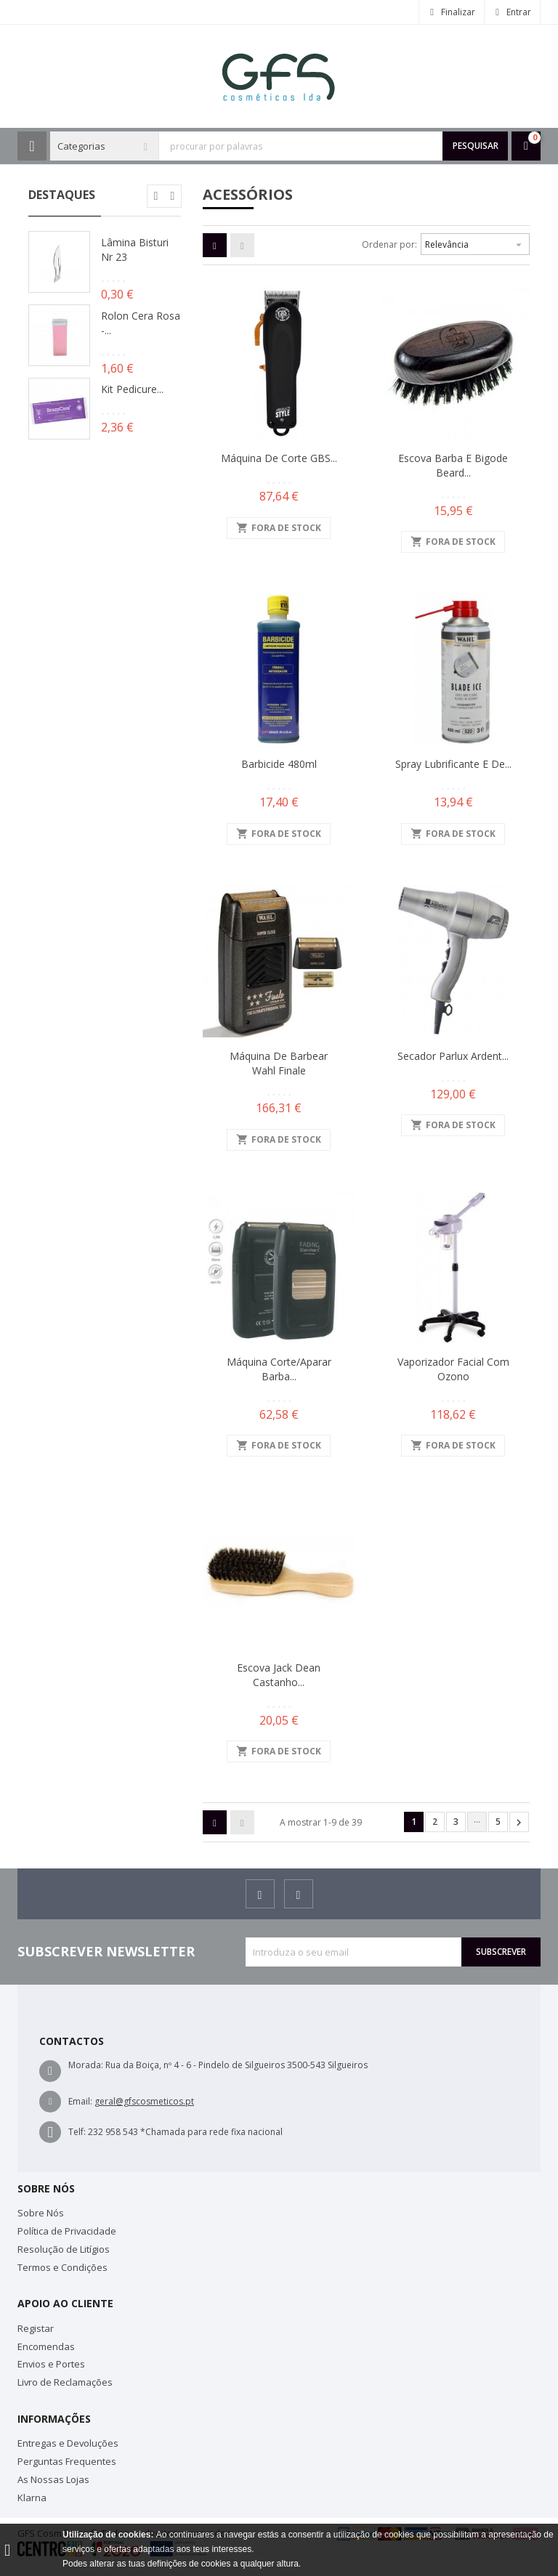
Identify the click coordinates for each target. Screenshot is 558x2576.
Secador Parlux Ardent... (453, 1056)
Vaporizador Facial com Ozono (453, 1369)
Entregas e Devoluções (67, 2443)
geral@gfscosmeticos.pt (144, 2101)
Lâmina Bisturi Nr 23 (135, 249)
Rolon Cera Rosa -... (140, 323)
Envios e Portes (51, 2363)
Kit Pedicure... (132, 389)
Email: (80, 2101)
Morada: (85, 2065)
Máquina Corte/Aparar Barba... (279, 1369)
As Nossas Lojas (53, 2479)
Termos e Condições (62, 2267)
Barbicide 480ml (279, 764)
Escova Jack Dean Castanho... (278, 1675)
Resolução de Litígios (63, 2249)
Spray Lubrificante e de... (453, 764)
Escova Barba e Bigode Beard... (453, 465)
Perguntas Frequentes (66, 2461)
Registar (35, 2328)
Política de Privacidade (66, 2230)
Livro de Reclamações (65, 2382)
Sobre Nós (40, 2212)
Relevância (475, 242)
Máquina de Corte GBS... (279, 458)
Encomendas (46, 2346)
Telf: (77, 2132)
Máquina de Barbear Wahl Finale (279, 1063)
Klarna (31, 2497)
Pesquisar (475, 145)
